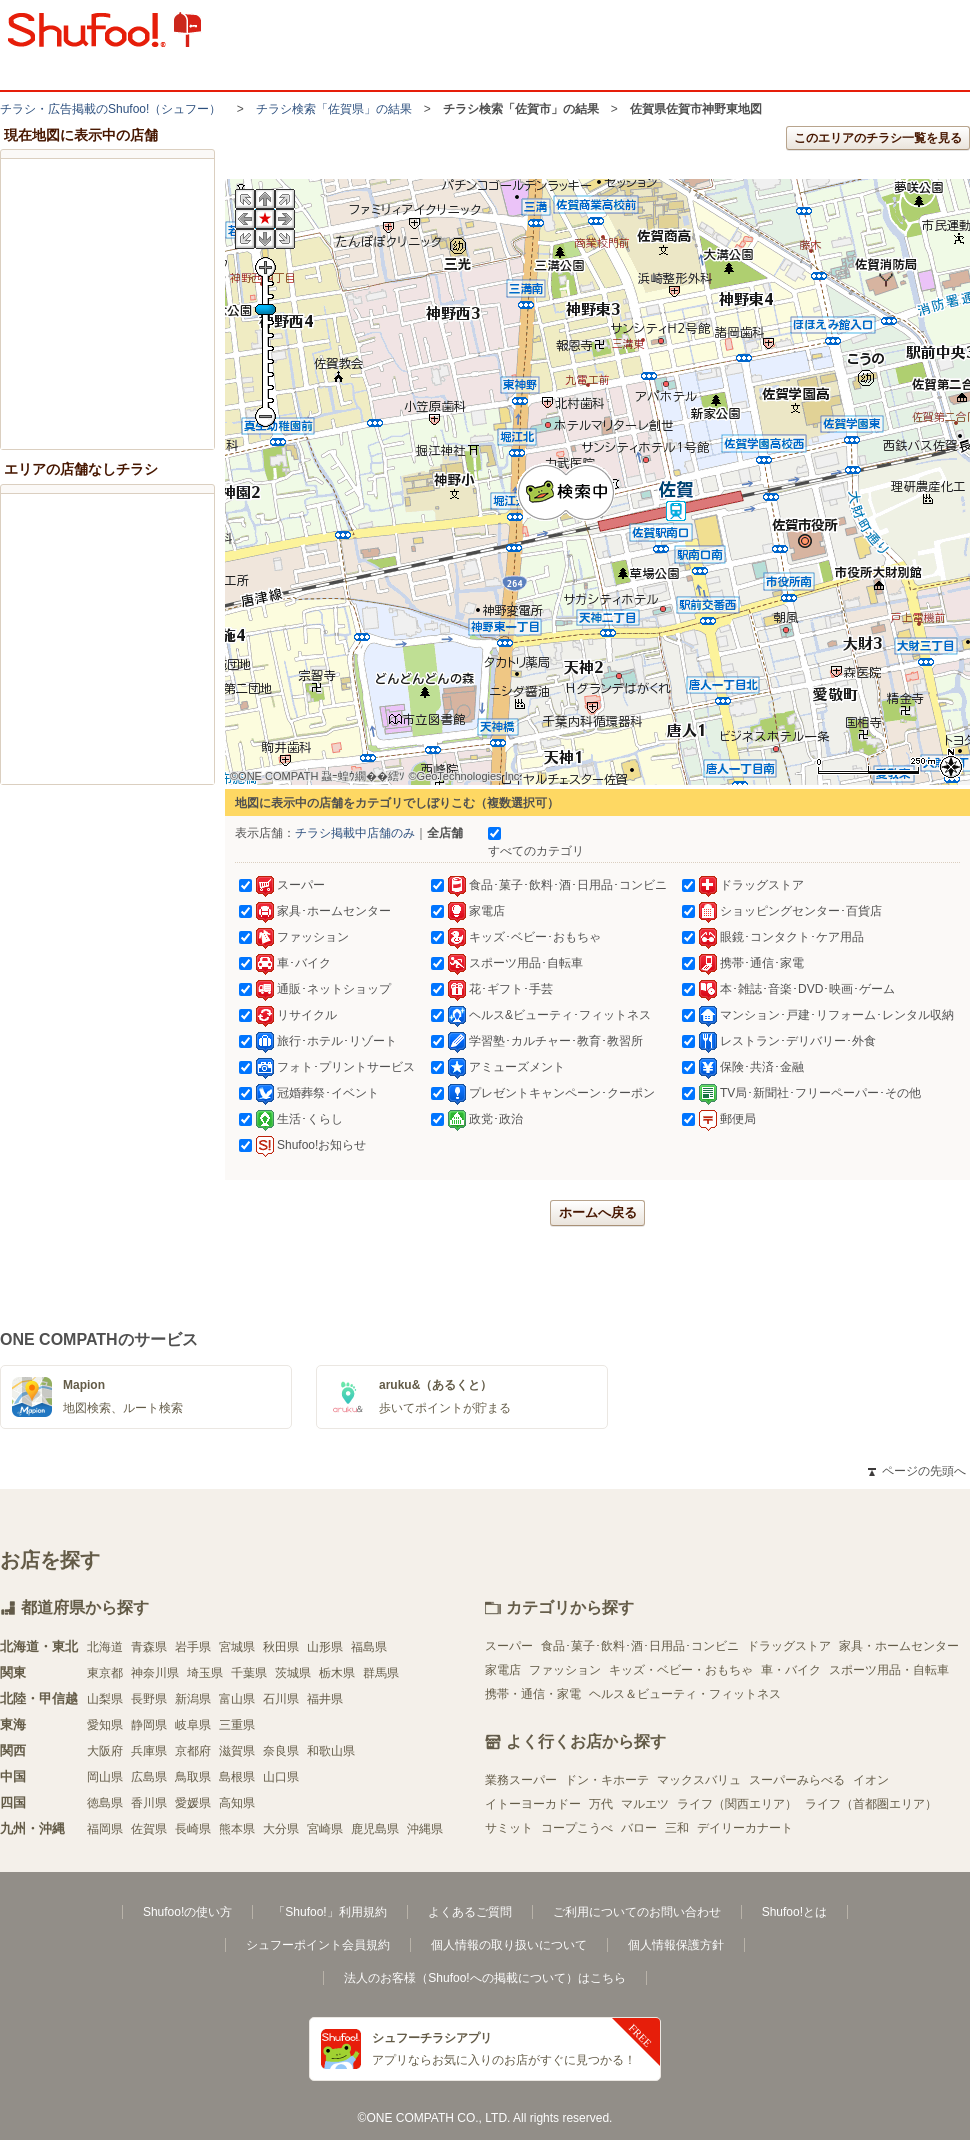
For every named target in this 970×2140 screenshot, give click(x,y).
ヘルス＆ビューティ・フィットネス (685, 1694)
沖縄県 (425, 1829)
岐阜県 (193, 1725)
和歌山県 (331, 1751)
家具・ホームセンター (899, 1646)
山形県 (325, 1647)
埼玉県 (205, 1673)
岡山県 (105, 1777)
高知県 (237, 1803)
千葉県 (249, 1673)
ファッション (565, 1670)
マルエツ (645, 1804)
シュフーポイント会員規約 (318, 1945)
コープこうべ (577, 1828)
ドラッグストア (789, 1646)
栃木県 (337, 1673)
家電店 (503, 1670)
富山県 (237, 1699)
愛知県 (105, 1725)
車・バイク (791, 1670)
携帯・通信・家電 (533, 1694)
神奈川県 (155, 1673)
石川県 (281, 1699)
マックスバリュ (699, 1780)
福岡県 (105, 1829)
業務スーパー (521, 1780)
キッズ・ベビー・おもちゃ (681, 1670)
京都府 (193, 1751)
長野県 (149, 1699)
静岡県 (149, 1725)
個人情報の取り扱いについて (509, 1945)
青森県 (149, 1647)
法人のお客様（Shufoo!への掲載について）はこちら (484, 1978)
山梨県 (105, 1699)
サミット (509, 1828)
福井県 (325, 1699)
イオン (871, 1780)
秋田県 (281, 1647)
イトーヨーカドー (533, 1804)
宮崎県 (325, 1829)
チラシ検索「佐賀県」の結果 (334, 109)
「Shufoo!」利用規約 (329, 1912)
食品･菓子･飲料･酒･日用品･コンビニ (640, 1646)
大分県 (281, 1829)
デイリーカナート (745, 1828)
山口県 (281, 1777)
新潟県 (193, 1699)
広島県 (149, 1777)
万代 (601, 1804)
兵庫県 (149, 1751)
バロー (639, 1828)
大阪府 (105, 1751)
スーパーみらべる (797, 1780)
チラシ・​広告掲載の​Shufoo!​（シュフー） (110, 109)
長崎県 (193, 1829)
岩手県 (193, 1647)
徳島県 (105, 1803)
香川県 (149, 1803)
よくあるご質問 (470, 1912)
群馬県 (381, 1673)
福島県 (369, 1647)
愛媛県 (193, 1803)
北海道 (105, 1647)
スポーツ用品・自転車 (889, 1670)
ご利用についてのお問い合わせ (637, 1912)
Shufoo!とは (794, 1912)
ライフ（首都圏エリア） (871, 1804)
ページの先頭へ (917, 1471)
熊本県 (237, 1829)
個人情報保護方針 (676, 1945)
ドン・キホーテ (607, 1780)
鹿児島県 (375, 1829)
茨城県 (293, 1673)
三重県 (237, 1725)
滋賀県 (237, 1751)
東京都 (105, 1673)
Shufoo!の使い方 (187, 1912)
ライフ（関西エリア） (737, 1804)
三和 (677, 1828)
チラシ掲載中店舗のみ (355, 833)
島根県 (237, 1777)
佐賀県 (149, 1829)
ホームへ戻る (598, 1212)
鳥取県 (193, 1777)
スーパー (509, 1646)
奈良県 (281, 1751)
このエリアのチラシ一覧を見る (878, 138)
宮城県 (237, 1647)
